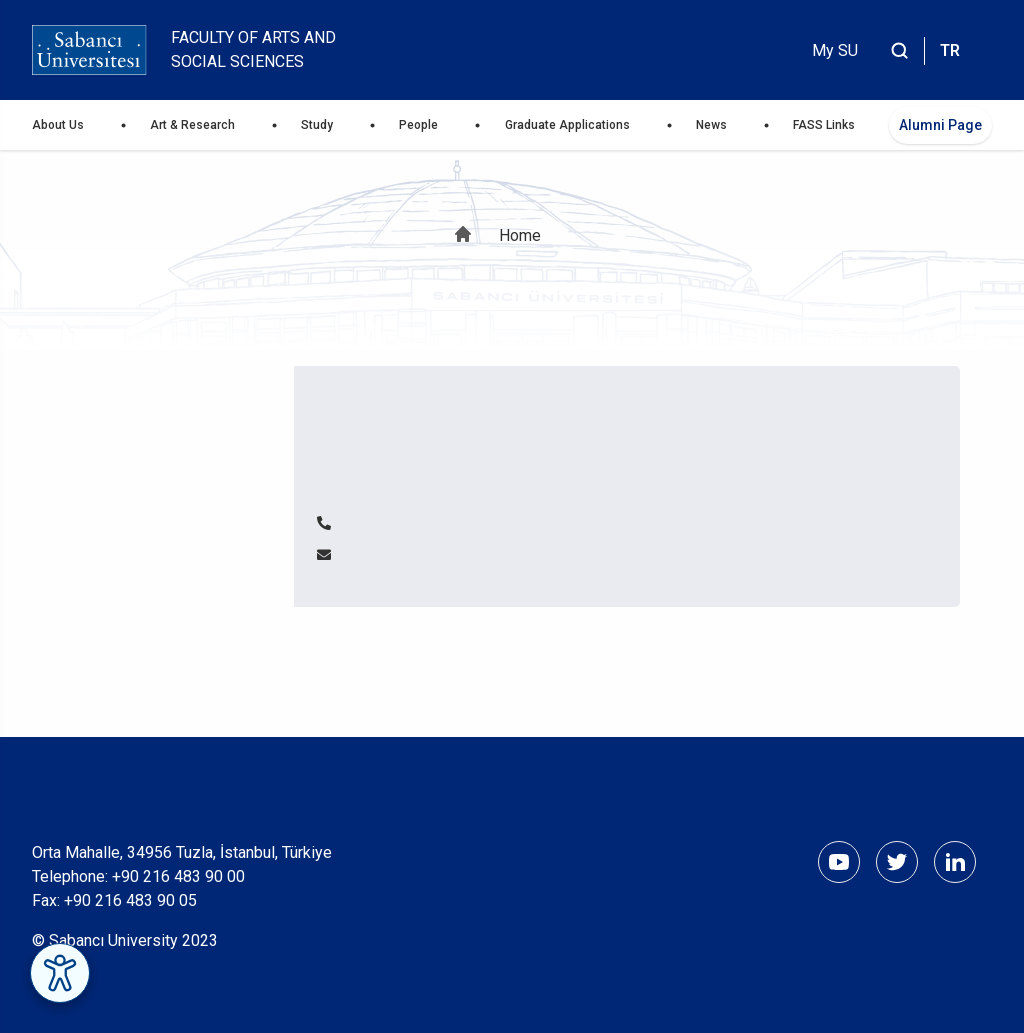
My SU (835, 50)
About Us (58, 125)
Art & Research (192, 125)
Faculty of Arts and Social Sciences (253, 49)
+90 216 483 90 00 (178, 876)
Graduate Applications (567, 125)
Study (317, 125)
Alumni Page (940, 125)
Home (520, 235)
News (711, 125)
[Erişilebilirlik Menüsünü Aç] (60, 973)
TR (950, 50)
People (418, 125)
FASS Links (824, 125)
